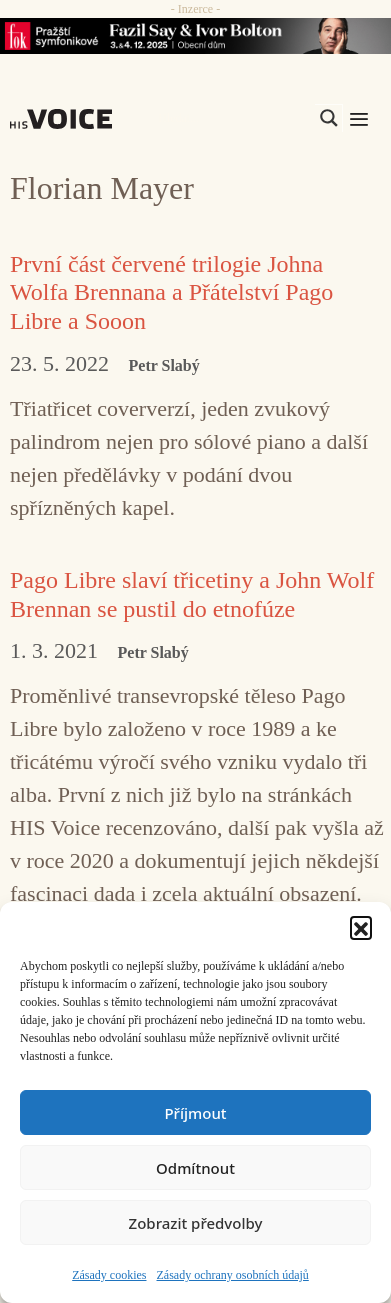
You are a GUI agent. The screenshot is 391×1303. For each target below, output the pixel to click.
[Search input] (234, 118)
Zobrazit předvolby (196, 1223)
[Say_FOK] (195, 36)
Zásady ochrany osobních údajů (233, 1275)
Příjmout (195, 1113)
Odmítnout (195, 1168)
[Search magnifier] (329, 118)
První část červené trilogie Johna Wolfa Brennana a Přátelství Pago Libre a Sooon (171, 293)
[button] (361, 927)
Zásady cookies (109, 1275)
